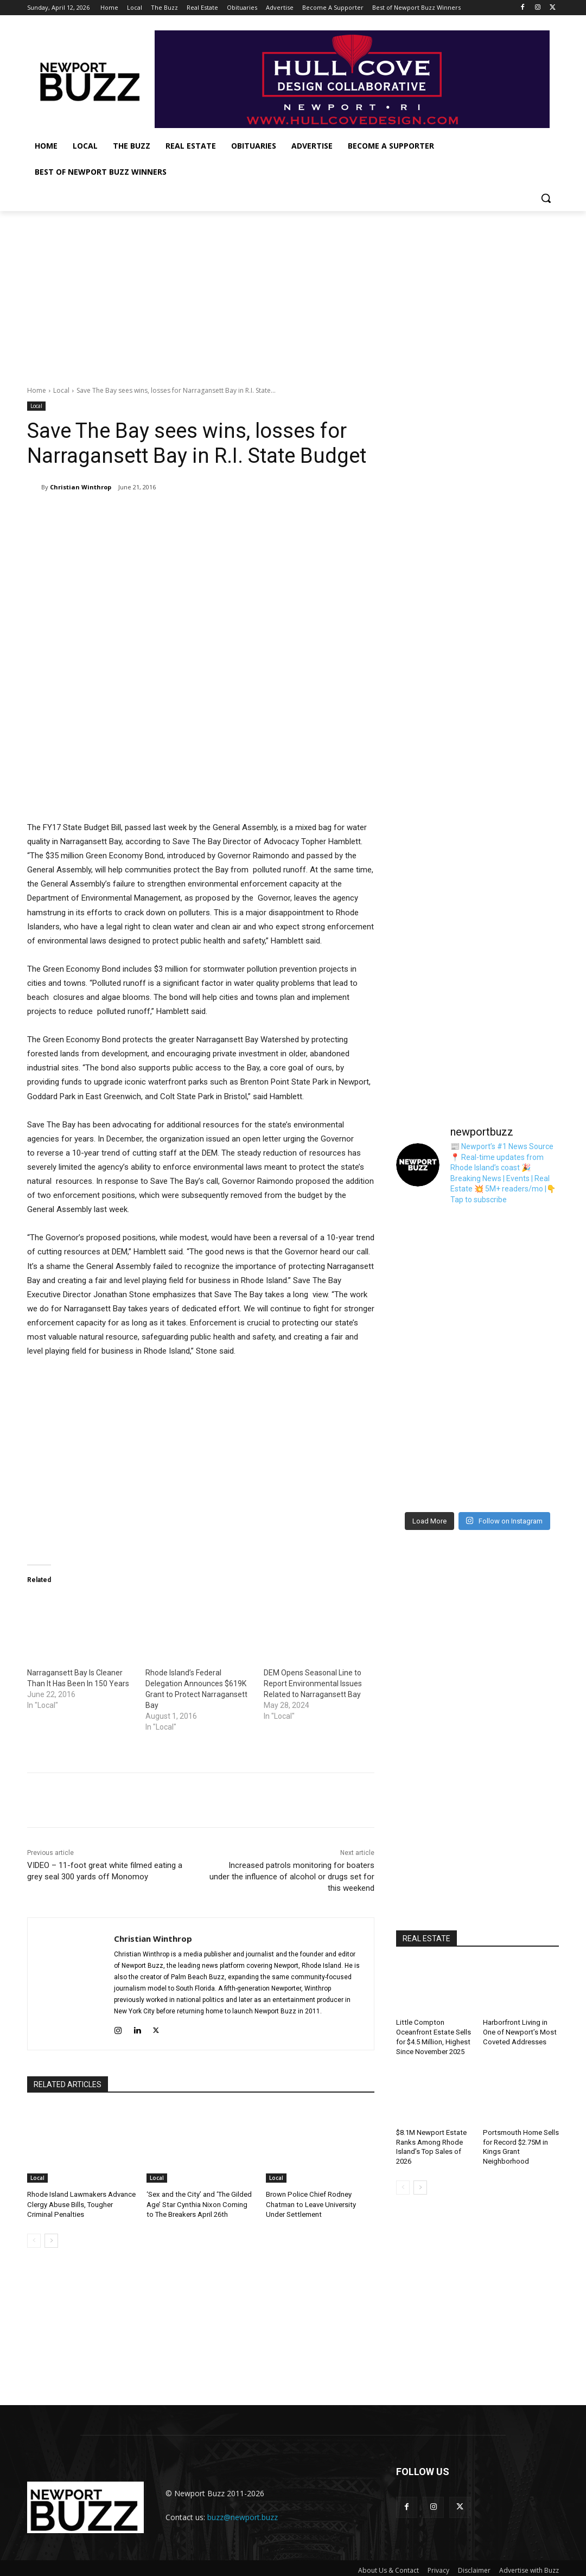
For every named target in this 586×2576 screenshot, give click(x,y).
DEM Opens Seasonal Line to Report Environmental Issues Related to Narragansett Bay (313, 1683)
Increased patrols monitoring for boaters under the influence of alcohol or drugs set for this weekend (291, 1876)
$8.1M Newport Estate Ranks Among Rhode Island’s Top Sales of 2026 (430, 2143)
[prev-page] (34, 2241)
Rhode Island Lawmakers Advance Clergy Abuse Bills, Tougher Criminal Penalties (81, 2204)
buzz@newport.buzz (242, 2513)
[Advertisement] (293, 292)
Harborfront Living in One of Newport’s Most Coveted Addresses (519, 2031)
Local (61, 390)
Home (36, 390)
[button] (546, 198)
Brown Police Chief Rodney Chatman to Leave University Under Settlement (320, 2204)
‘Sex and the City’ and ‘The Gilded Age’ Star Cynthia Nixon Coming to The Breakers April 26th (199, 2204)
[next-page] (51, 2241)
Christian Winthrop (80, 487)
